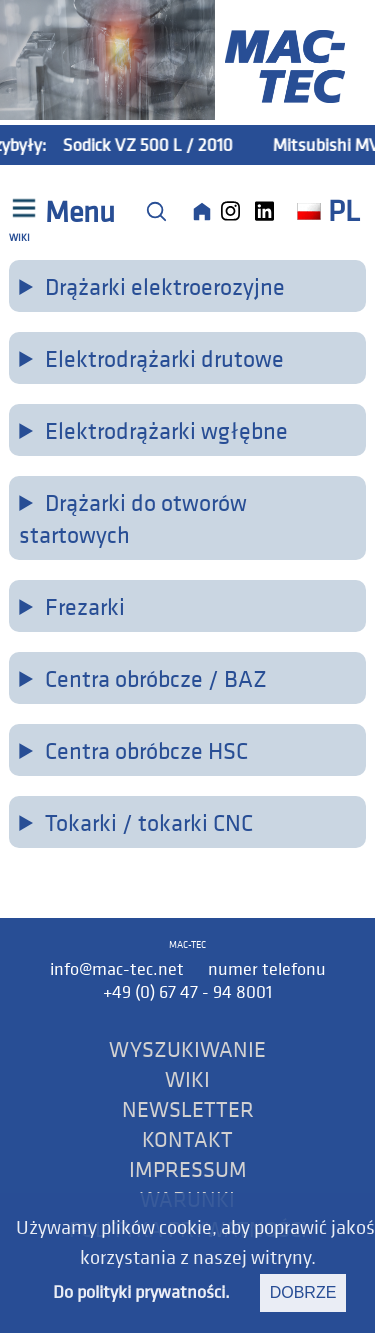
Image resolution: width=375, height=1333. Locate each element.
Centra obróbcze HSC (146, 750)
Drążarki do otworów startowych (132, 518)
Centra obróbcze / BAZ (156, 678)
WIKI (187, 1079)
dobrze (303, 1292)
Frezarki (85, 606)
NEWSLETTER (188, 1109)
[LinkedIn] (270, 211)
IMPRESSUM (188, 1169)
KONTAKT (187, 1139)
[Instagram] (236, 211)
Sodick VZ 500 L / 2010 (156, 144)
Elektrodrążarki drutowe (164, 358)
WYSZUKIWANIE (187, 1049)
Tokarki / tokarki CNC (149, 822)
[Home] (202, 211)
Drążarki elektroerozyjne (165, 286)
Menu (77, 212)
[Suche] (156, 211)
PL (328, 211)
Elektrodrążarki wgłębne (166, 430)
